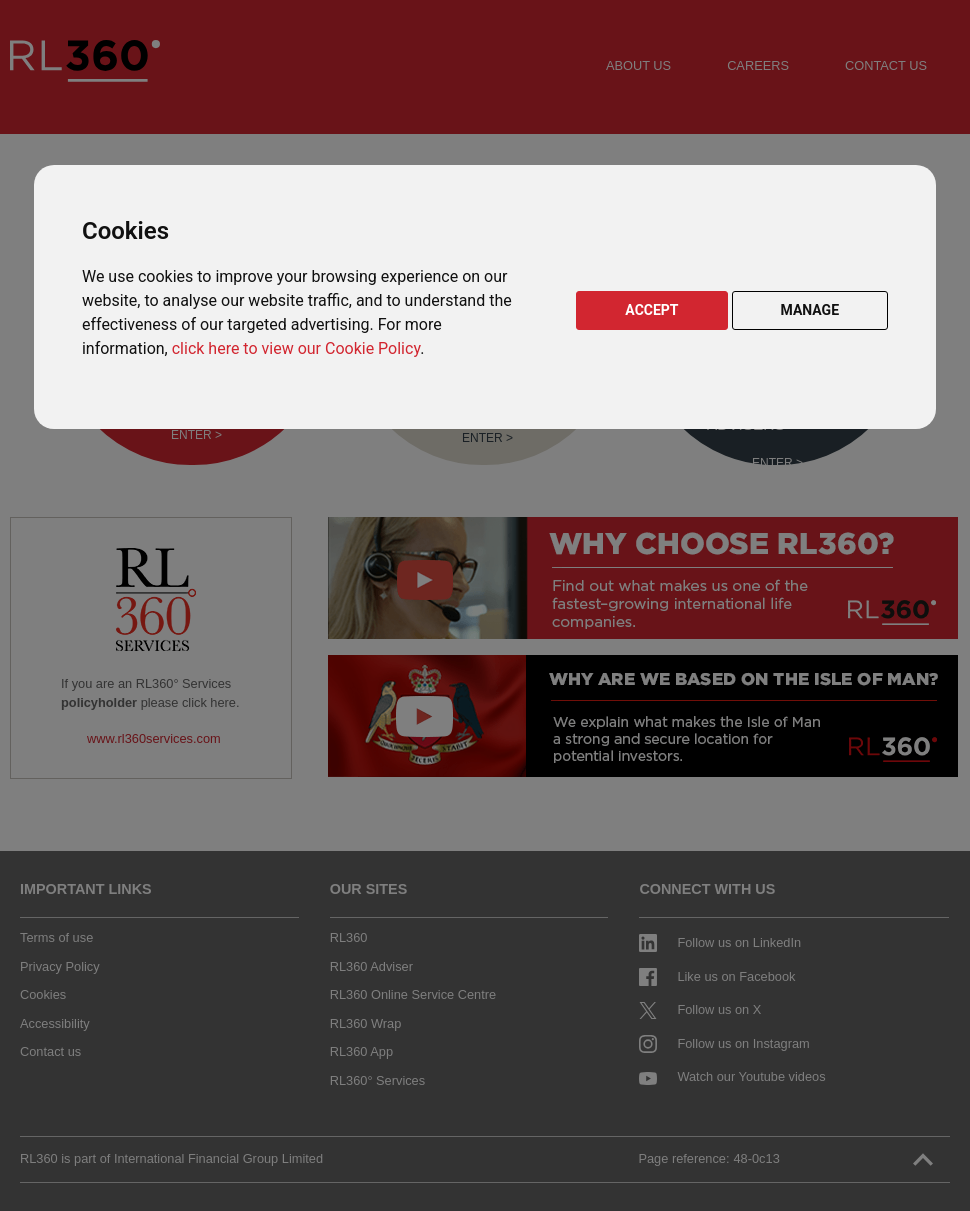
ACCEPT (651, 310)
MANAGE (810, 310)
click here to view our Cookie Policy (296, 348)
